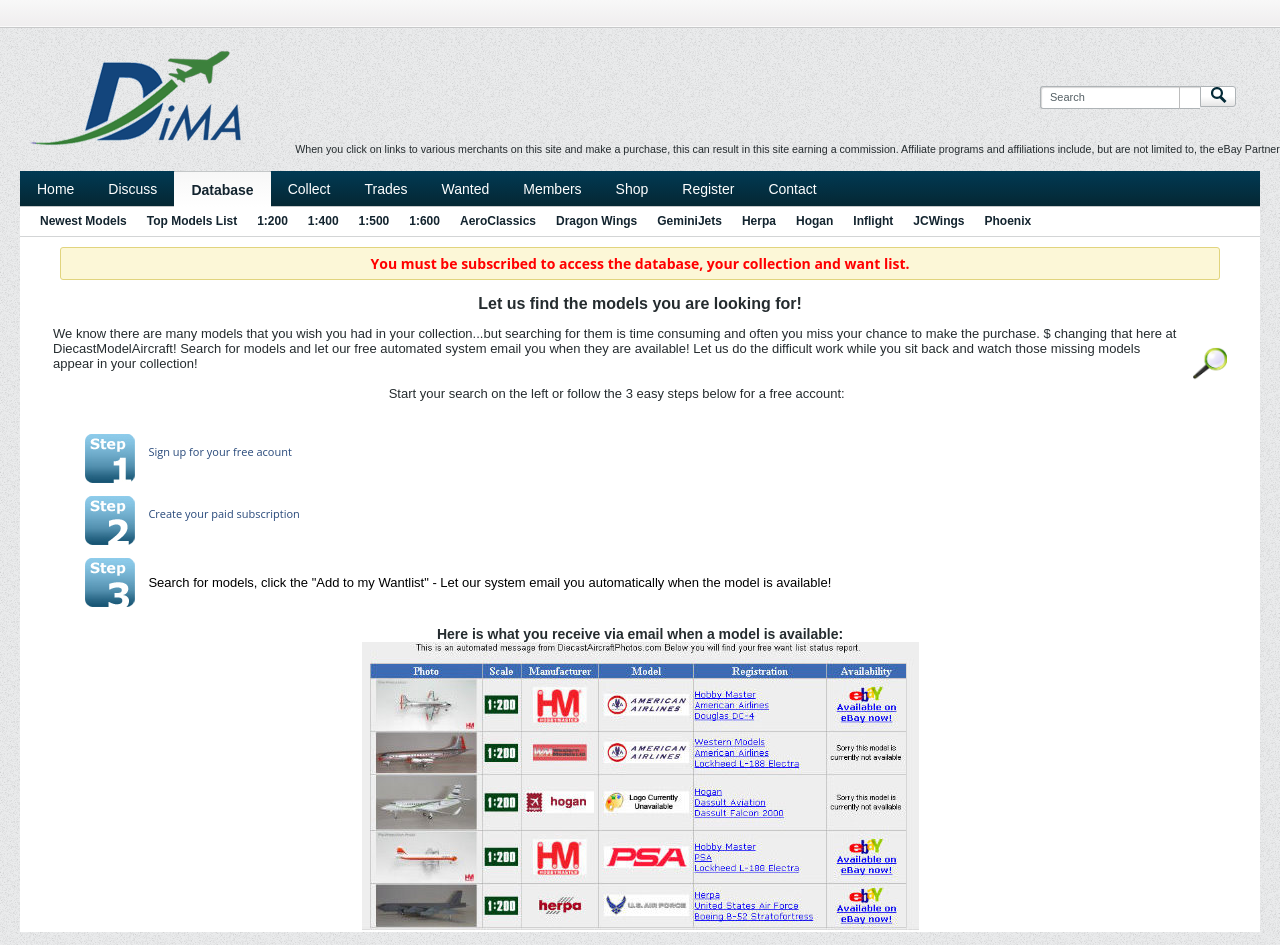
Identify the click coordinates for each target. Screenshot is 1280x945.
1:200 (272, 221)
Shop (632, 189)
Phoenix (1008, 221)
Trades (385, 189)
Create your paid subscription (223, 513)
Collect (309, 189)
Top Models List (192, 221)
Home (55, 189)
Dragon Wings (596, 221)
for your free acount (239, 451)
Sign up (167, 451)
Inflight (873, 221)
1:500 (374, 221)
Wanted (466, 189)
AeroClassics (498, 221)
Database (222, 190)
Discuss (132, 189)
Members (552, 189)
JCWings (938, 221)
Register (708, 189)
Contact (792, 189)
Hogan (814, 221)
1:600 (424, 221)
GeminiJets (689, 221)
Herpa (759, 221)
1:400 (323, 221)
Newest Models (83, 221)
